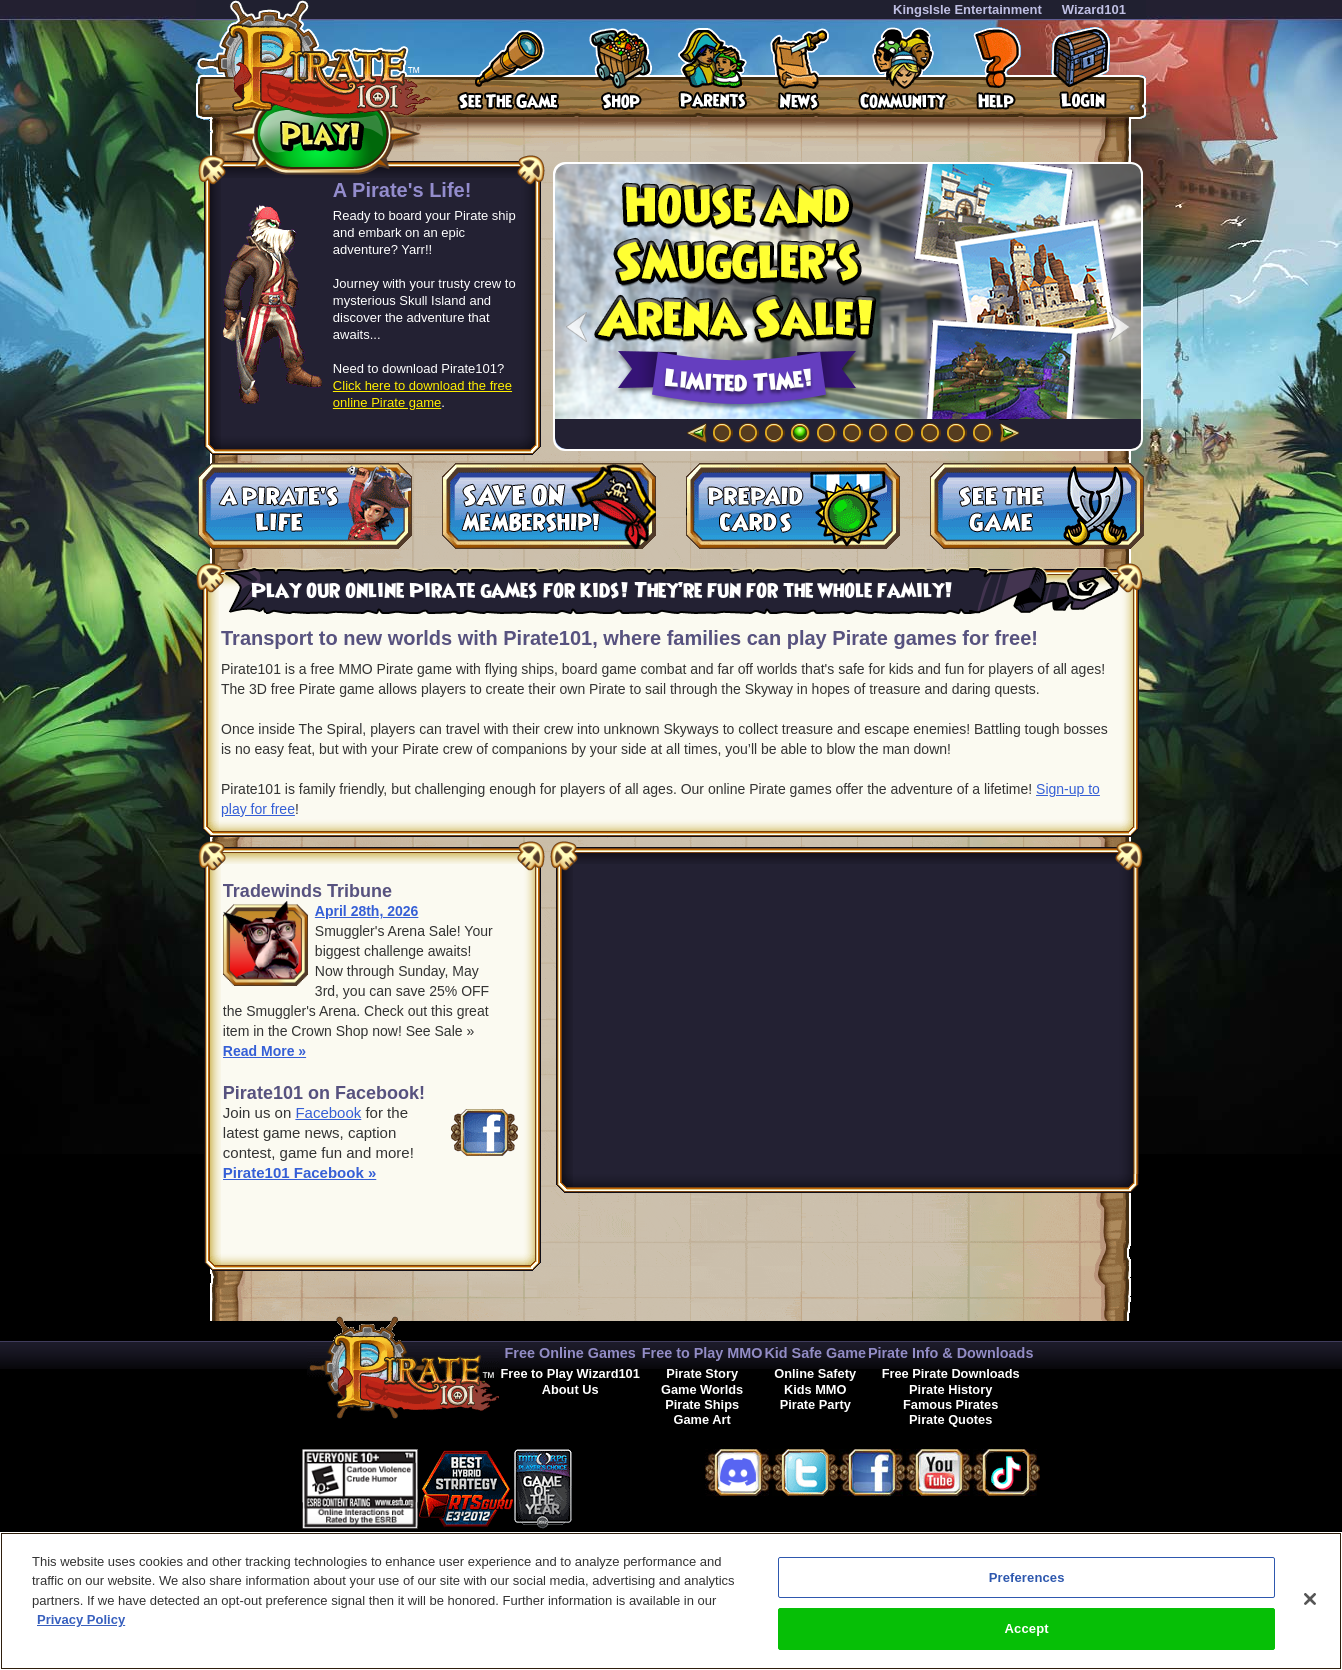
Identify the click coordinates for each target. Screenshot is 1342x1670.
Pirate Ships (702, 1404)
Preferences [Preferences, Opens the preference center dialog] (1027, 1577)
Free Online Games (570, 1353)
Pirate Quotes (950, 1419)
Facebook (328, 1112)
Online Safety (815, 1373)
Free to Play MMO (702, 1353)
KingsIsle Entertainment (967, 9)
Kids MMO (815, 1389)
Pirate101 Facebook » (299, 1172)
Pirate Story (702, 1373)
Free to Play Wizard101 (570, 1373)
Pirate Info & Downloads (951, 1353)
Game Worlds (702, 1389)
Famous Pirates (950, 1404)
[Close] (1310, 1599)
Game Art (702, 1419)
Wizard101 (1094, 9)
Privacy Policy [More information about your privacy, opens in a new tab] (81, 1619)
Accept (1027, 1628)
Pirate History (950, 1389)
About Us (570, 1389)
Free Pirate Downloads (951, 1373)
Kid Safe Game (815, 1353)
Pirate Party (815, 1404)
